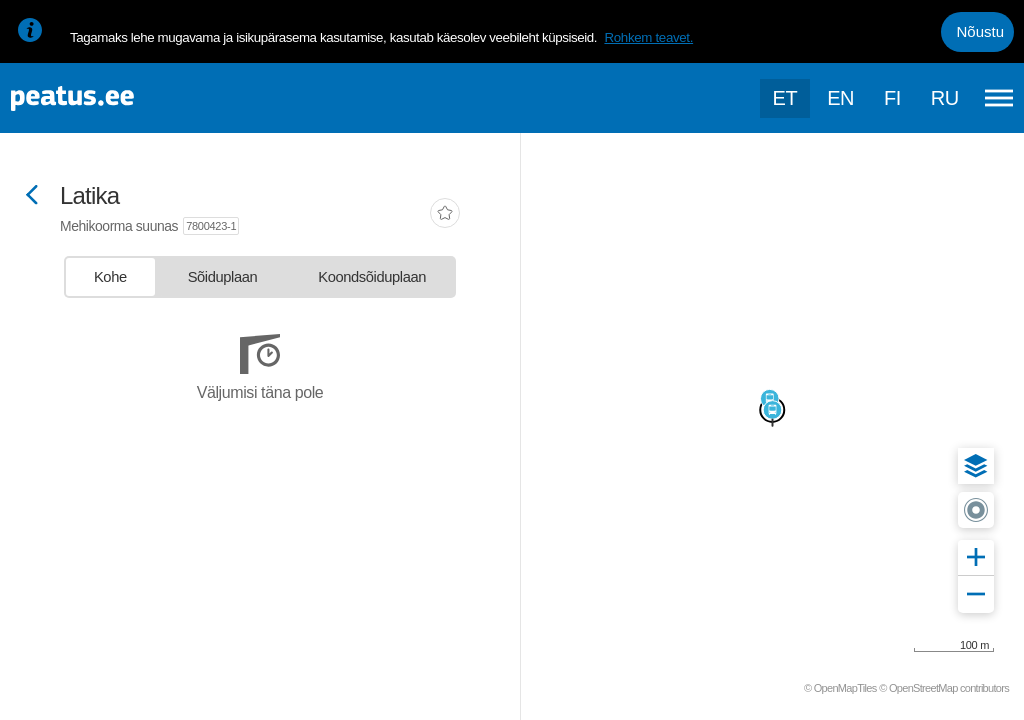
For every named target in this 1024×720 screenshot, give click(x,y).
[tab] (110, 277)
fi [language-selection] (892, 98)
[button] (976, 466)
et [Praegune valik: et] (785, 98)
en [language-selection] (840, 98)
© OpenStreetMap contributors (944, 688)
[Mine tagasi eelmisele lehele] (32, 196)
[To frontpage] (115, 98)
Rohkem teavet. (648, 37)
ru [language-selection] (945, 98)
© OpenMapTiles (840, 688)
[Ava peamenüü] (999, 98)
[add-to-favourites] (445, 215)
